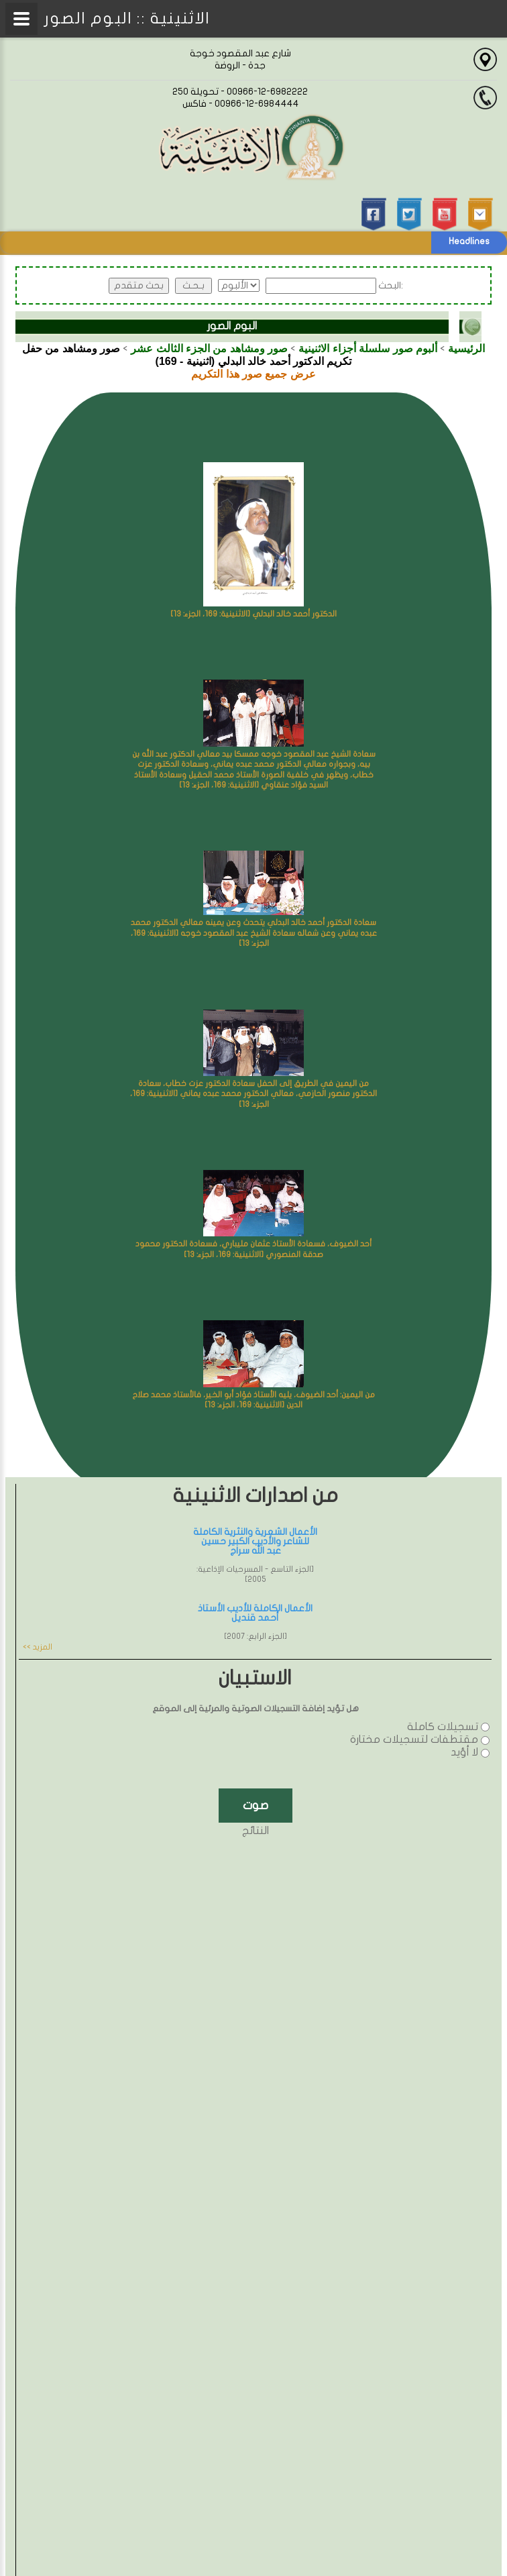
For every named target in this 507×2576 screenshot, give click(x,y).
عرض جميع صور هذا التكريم (253, 374)
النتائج (255, 1830)
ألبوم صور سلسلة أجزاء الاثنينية (367, 348)
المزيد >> (37, 1647)
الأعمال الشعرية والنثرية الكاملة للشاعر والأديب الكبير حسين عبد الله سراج (255, 1541)
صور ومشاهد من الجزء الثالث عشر (209, 348)
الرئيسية (466, 348)
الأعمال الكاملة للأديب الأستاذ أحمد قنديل (255, 1613)
